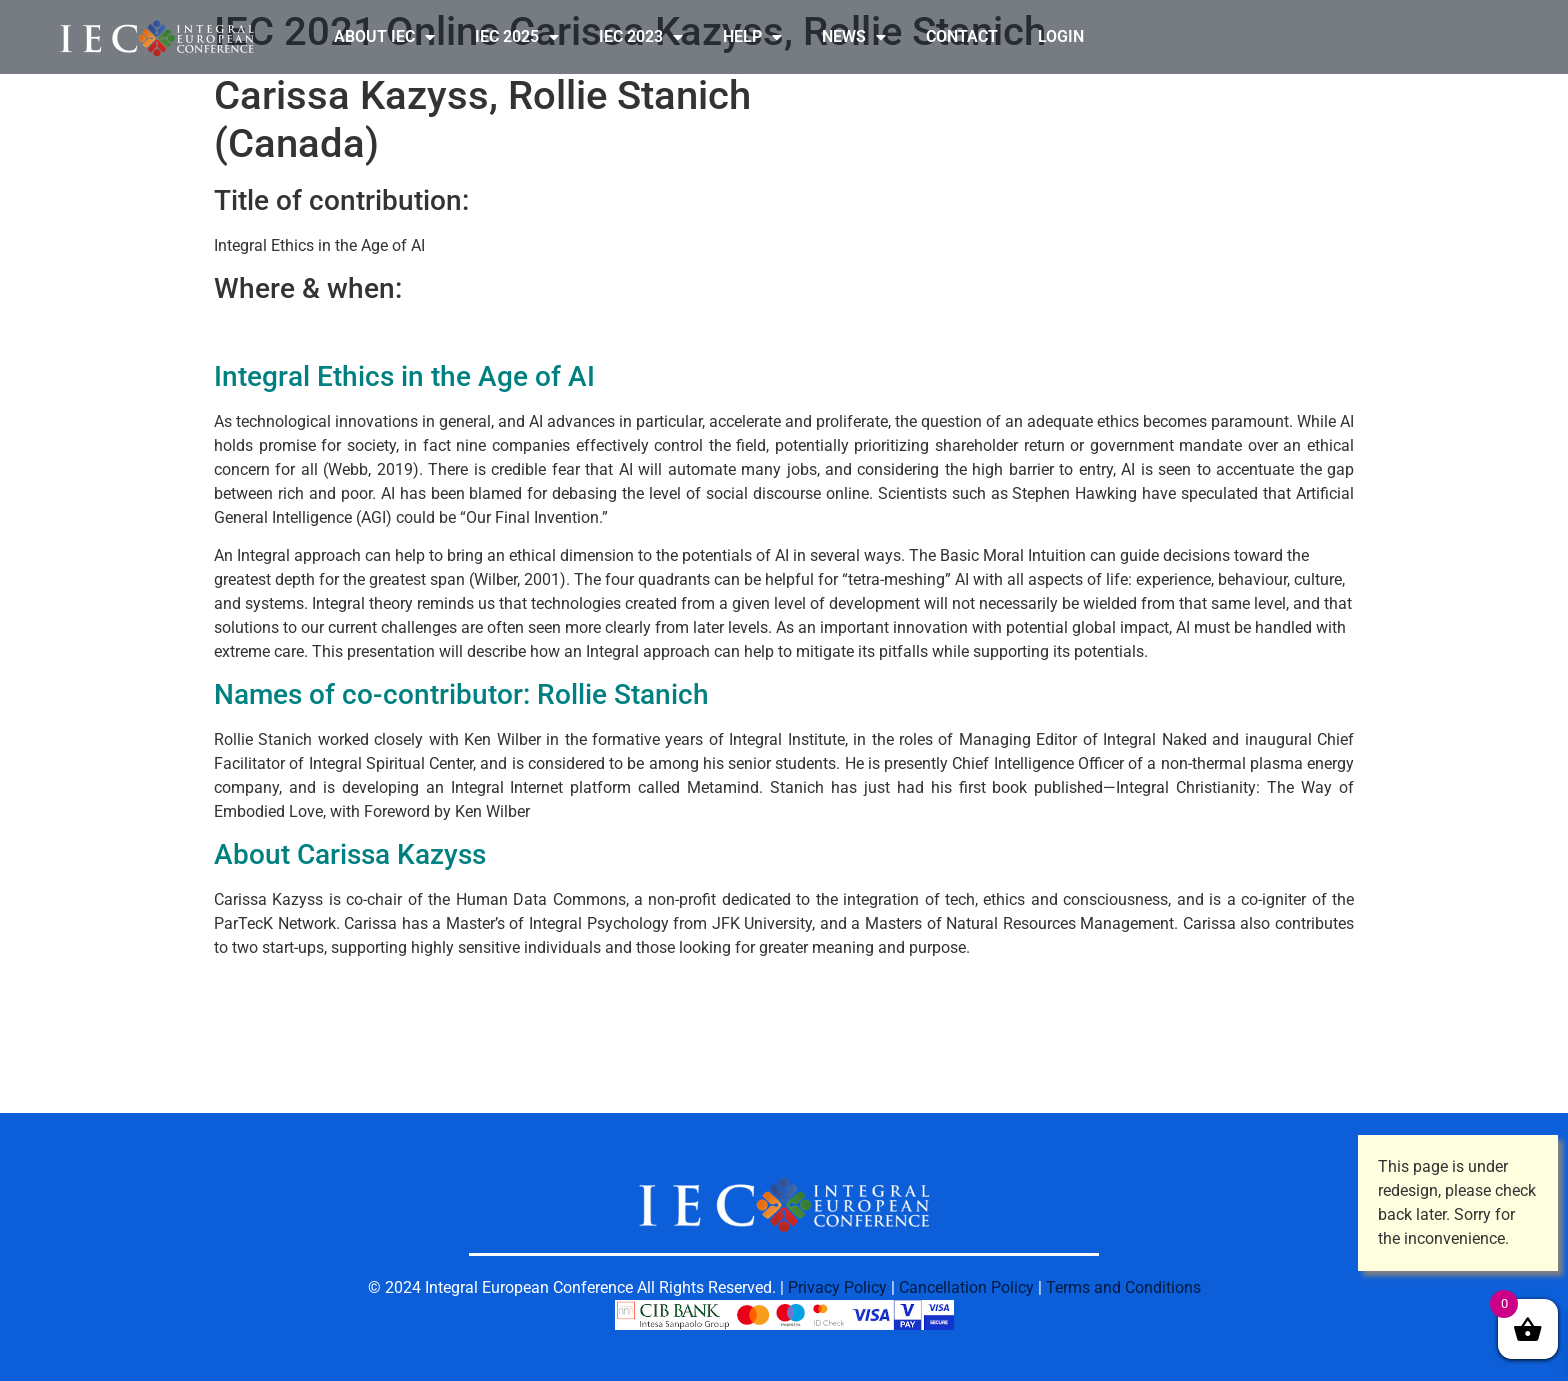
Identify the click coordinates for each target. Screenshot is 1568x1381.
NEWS (854, 37)
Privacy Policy (837, 1287)
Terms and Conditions (1123, 1287)
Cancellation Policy (966, 1287)
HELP (752, 37)
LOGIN (1061, 36)
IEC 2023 (641, 37)
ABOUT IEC (384, 37)
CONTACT (962, 36)
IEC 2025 (517, 37)
